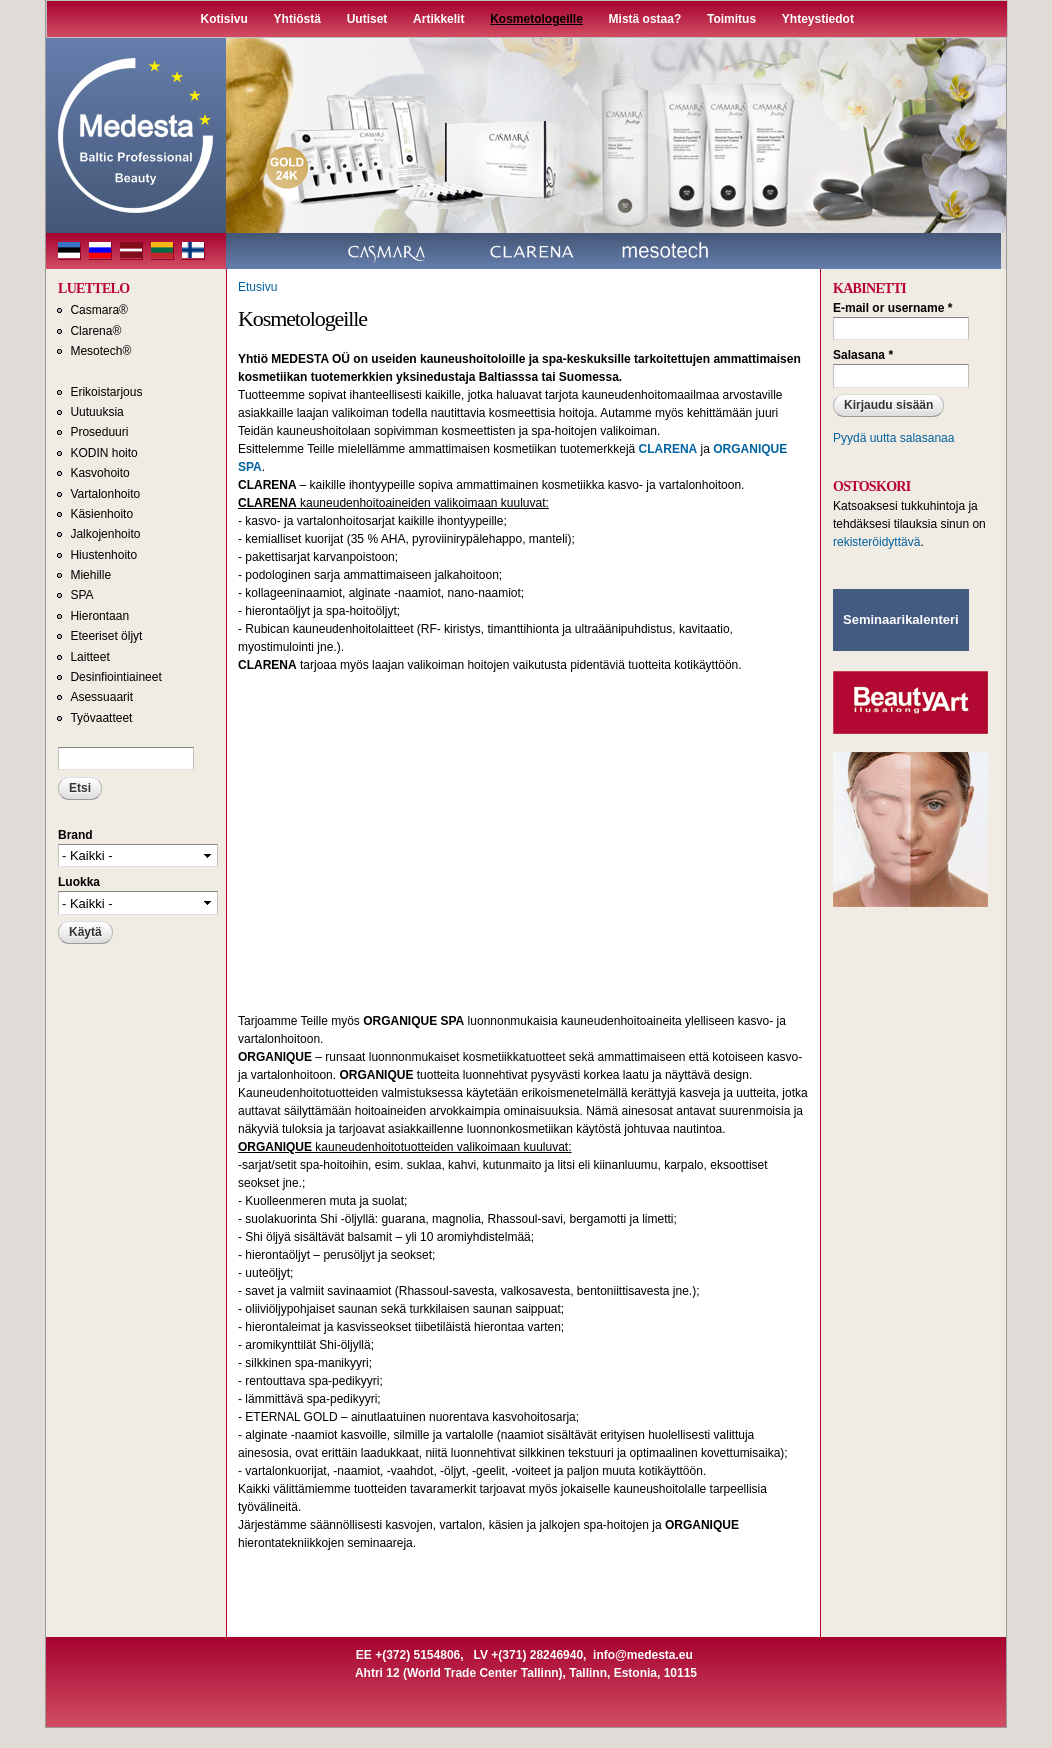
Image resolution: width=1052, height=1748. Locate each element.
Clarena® (95, 331)
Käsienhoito (101, 514)
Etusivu (257, 287)
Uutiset (367, 19)
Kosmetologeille (536, 19)
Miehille (90, 575)
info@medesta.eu (643, 1655)
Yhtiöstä (297, 19)
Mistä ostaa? (645, 19)
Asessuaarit (101, 697)
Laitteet (89, 657)
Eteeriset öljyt (106, 636)
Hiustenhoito (103, 555)
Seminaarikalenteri (901, 619)
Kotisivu (224, 19)
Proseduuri (99, 432)
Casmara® (99, 310)
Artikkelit (438, 19)
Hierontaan (99, 616)
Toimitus (731, 19)
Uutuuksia (96, 412)
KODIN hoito (103, 453)
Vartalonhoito (105, 494)
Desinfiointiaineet (115, 677)
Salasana (863, 355)
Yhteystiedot (818, 19)
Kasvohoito (99, 473)
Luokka (79, 882)
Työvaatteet (101, 718)
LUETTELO (93, 288)
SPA (81, 595)
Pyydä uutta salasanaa (893, 438)
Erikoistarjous (106, 392)
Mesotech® (100, 351)
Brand (75, 835)
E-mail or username (892, 308)
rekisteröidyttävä (876, 542)
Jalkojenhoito (105, 534)
